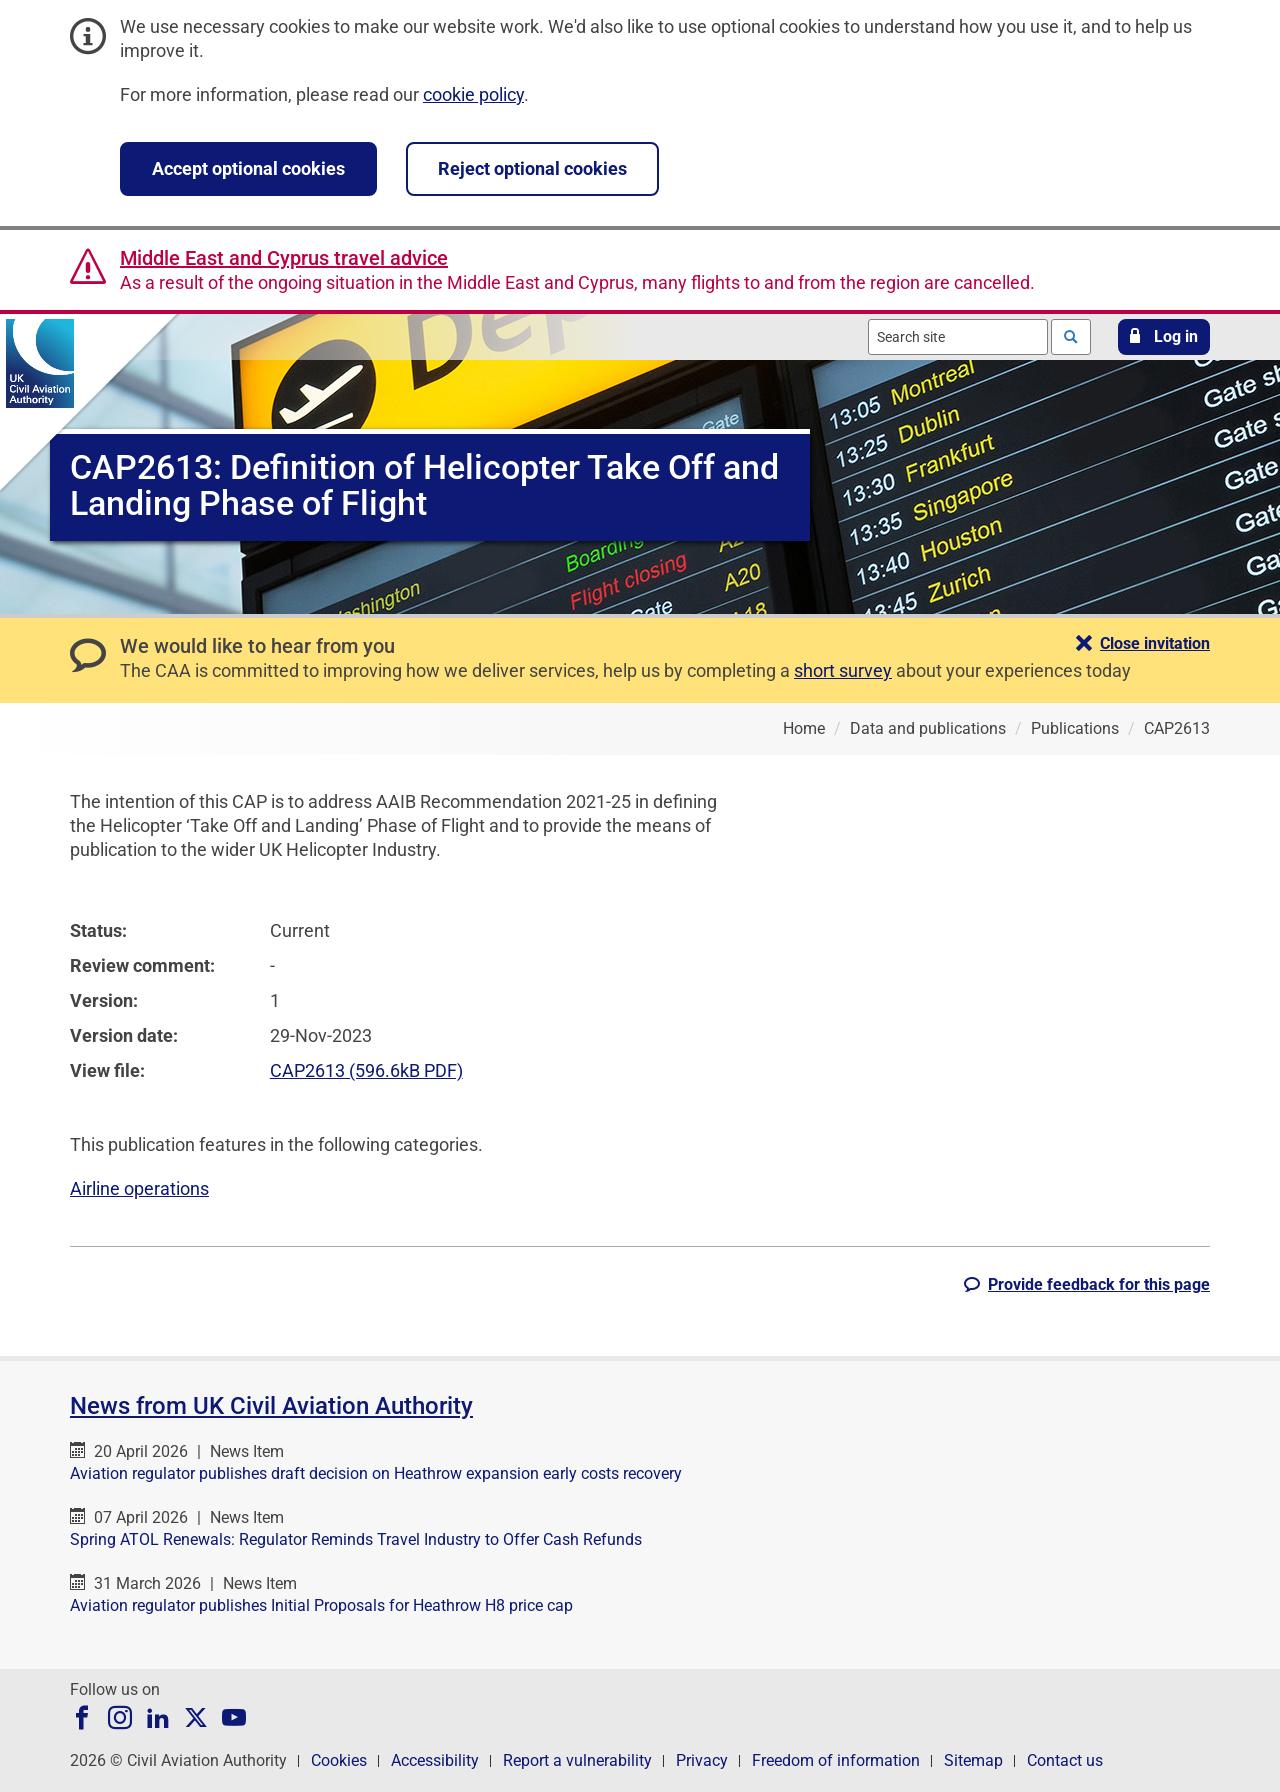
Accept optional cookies (248, 168)
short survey (843, 670)
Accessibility (435, 1760)
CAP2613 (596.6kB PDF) (366, 1070)
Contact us (1065, 1760)
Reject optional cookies (532, 168)
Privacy (702, 1760)
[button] (1164, 337)
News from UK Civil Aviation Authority (271, 1406)
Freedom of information (836, 1760)
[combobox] (958, 337)
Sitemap (973, 1760)
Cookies (339, 1760)
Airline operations (139, 1188)
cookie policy (473, 94)
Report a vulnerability (577, 1760)
